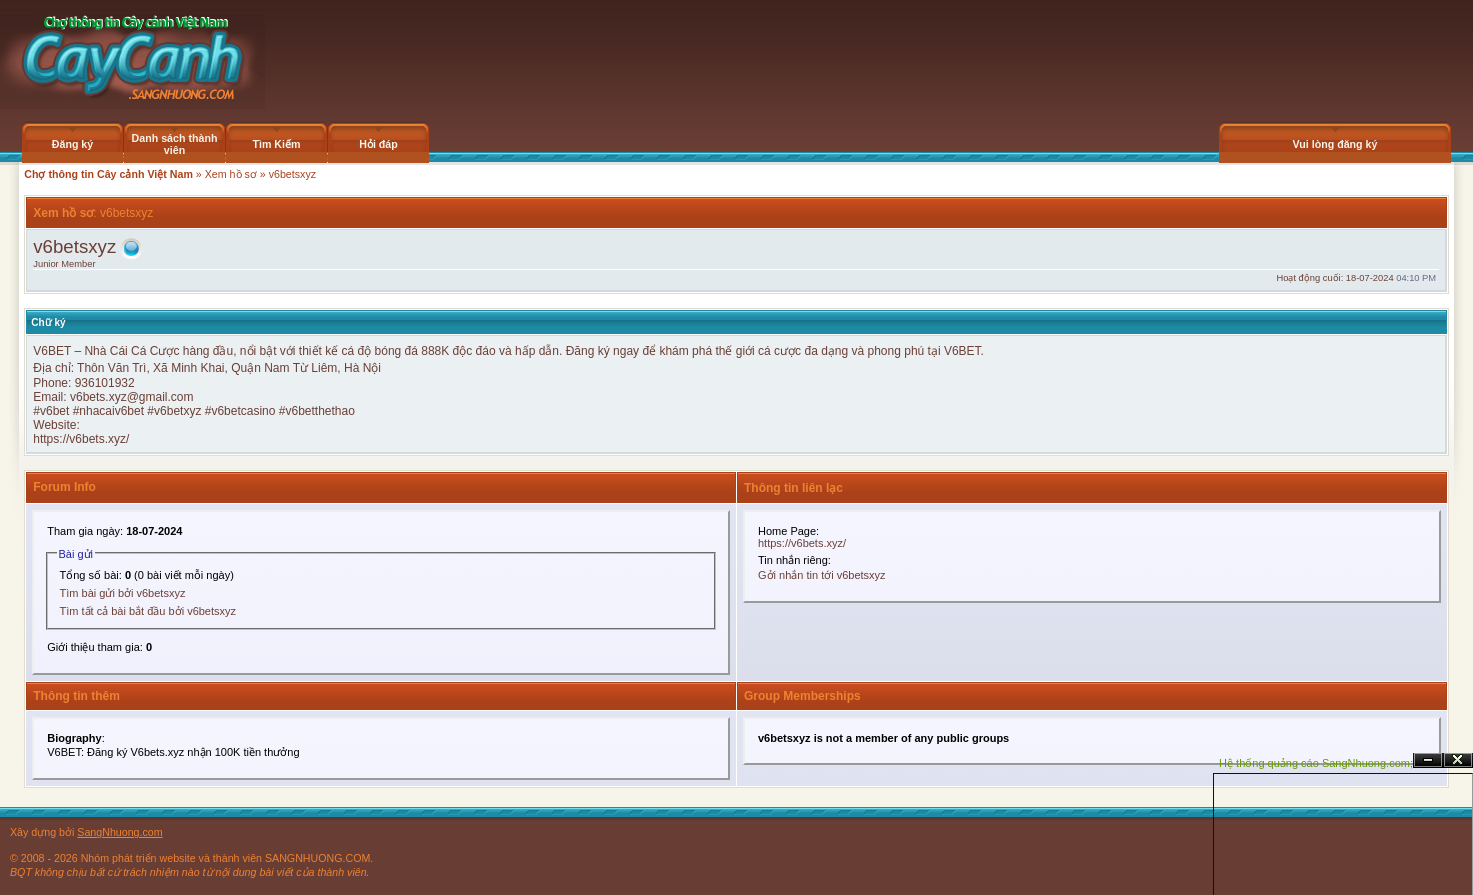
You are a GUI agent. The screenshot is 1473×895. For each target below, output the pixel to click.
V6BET (53, 351)
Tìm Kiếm (276, 144)
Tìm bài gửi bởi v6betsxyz (123, 593)
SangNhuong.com (119, 832)
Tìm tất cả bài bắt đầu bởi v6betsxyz (148, 611)
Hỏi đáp (378, 144)
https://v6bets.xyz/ (81, 439)
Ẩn (1428, 760)
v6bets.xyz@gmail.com (132, 397)
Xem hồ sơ (231, 174)
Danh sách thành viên (175, 144)
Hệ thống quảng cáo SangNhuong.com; (1316, 763)
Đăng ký (72, 144)
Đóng (1458, 760)
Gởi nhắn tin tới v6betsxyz (822, 575)
